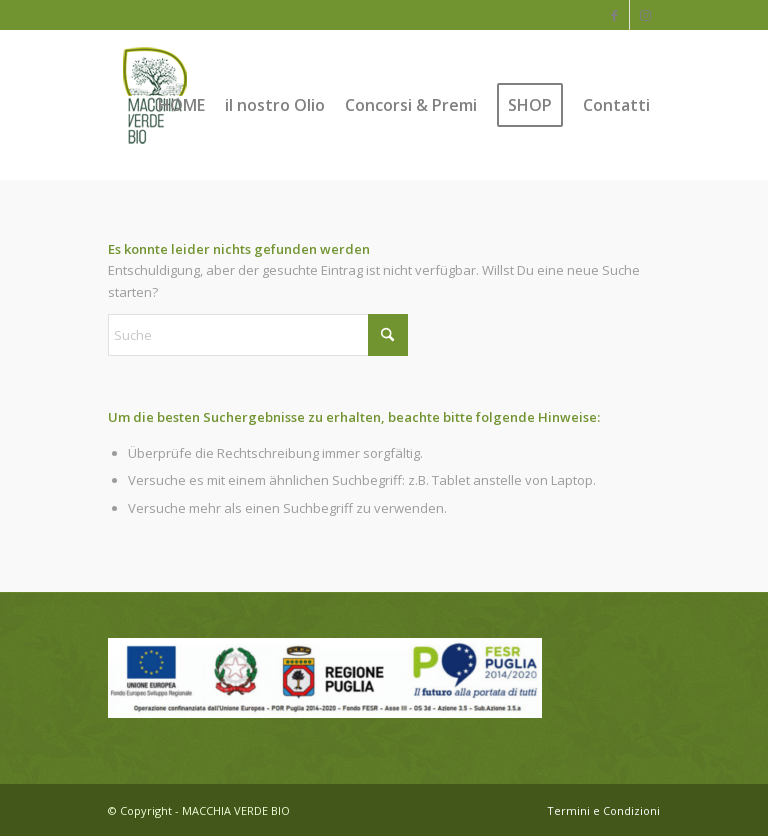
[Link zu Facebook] (614, 15)
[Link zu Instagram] (645, 15)
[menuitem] (181, 105)
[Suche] (258, 335)
